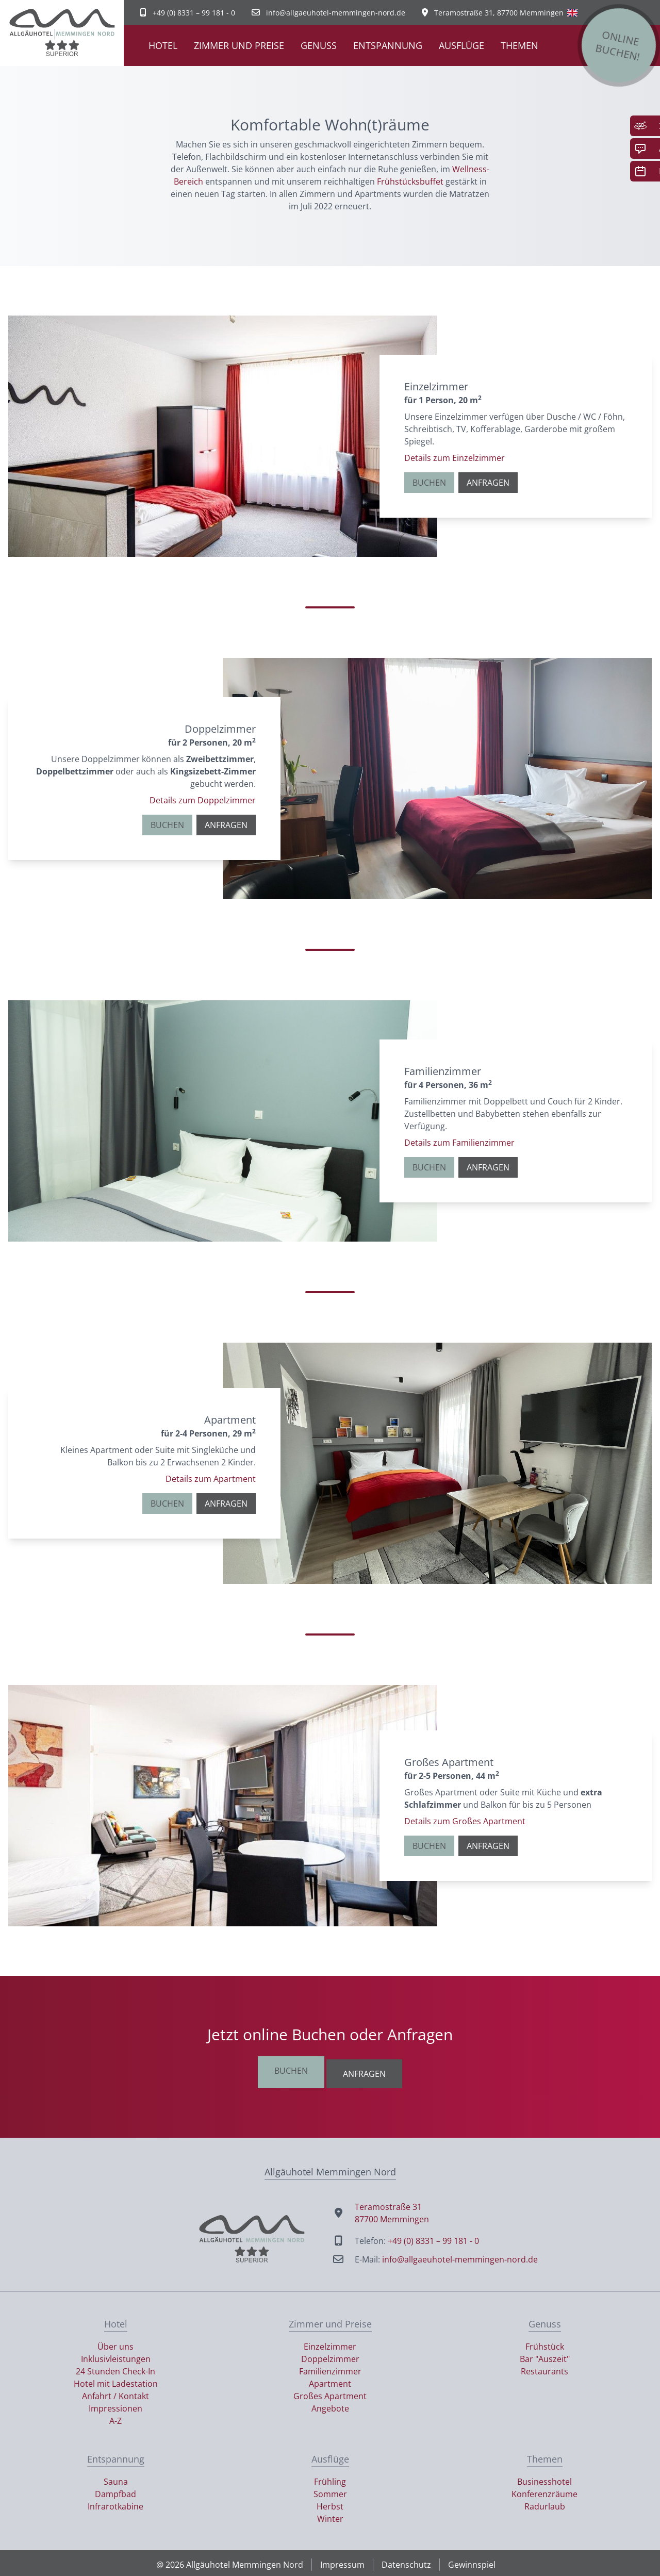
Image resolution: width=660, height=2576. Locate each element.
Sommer (330, 2491)
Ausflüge (461, 45)
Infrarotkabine (115, 2503)
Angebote (330, 2405)
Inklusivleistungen (116, 2356)
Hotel (162, 45)
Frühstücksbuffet (410, 181)
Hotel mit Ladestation (116, 2380)
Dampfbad (115, 2491)
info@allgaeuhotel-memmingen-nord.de (460, 2256)
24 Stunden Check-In (115, 2368)
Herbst (330, 2503)
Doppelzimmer (330, 2356)
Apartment (330, 2380)
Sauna (116, 2478)
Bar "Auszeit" (545, 2356)
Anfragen (488, 482)
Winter (330, 2515)
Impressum (342, 2561)
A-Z (115, 2417)
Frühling (330, 2478)
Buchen (429, 482)
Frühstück (544, 2343)
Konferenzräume (545, 2491)
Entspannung (387, 45)
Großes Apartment (330, 2393)
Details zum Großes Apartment (464, 1821)
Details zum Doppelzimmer (203, 800)
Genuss (319, 45)
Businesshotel (544, 2478)
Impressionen (115, 2405)
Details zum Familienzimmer (459, 1142)
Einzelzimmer (330, 2343)
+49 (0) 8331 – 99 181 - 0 (433, 2237)
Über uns (115, 2343)
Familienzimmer (330, 2368)
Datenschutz (406, 2561)
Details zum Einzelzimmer (454, 458)
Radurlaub (544, 2503)
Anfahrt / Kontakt (115, 2393)
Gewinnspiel (472, 2561)
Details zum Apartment (211, 1478)
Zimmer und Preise (239, 45)
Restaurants (544, 2368)
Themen (519, 45)
